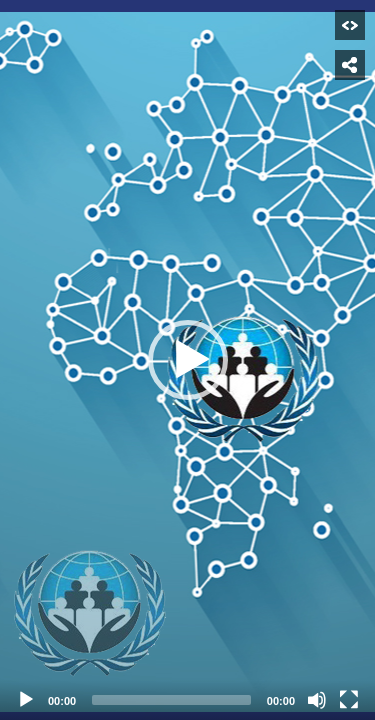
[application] (187, 360)
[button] (188, 360)
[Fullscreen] (349, 700)
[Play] (26, 700)
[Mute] (317, 700)
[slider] (171, 700)
